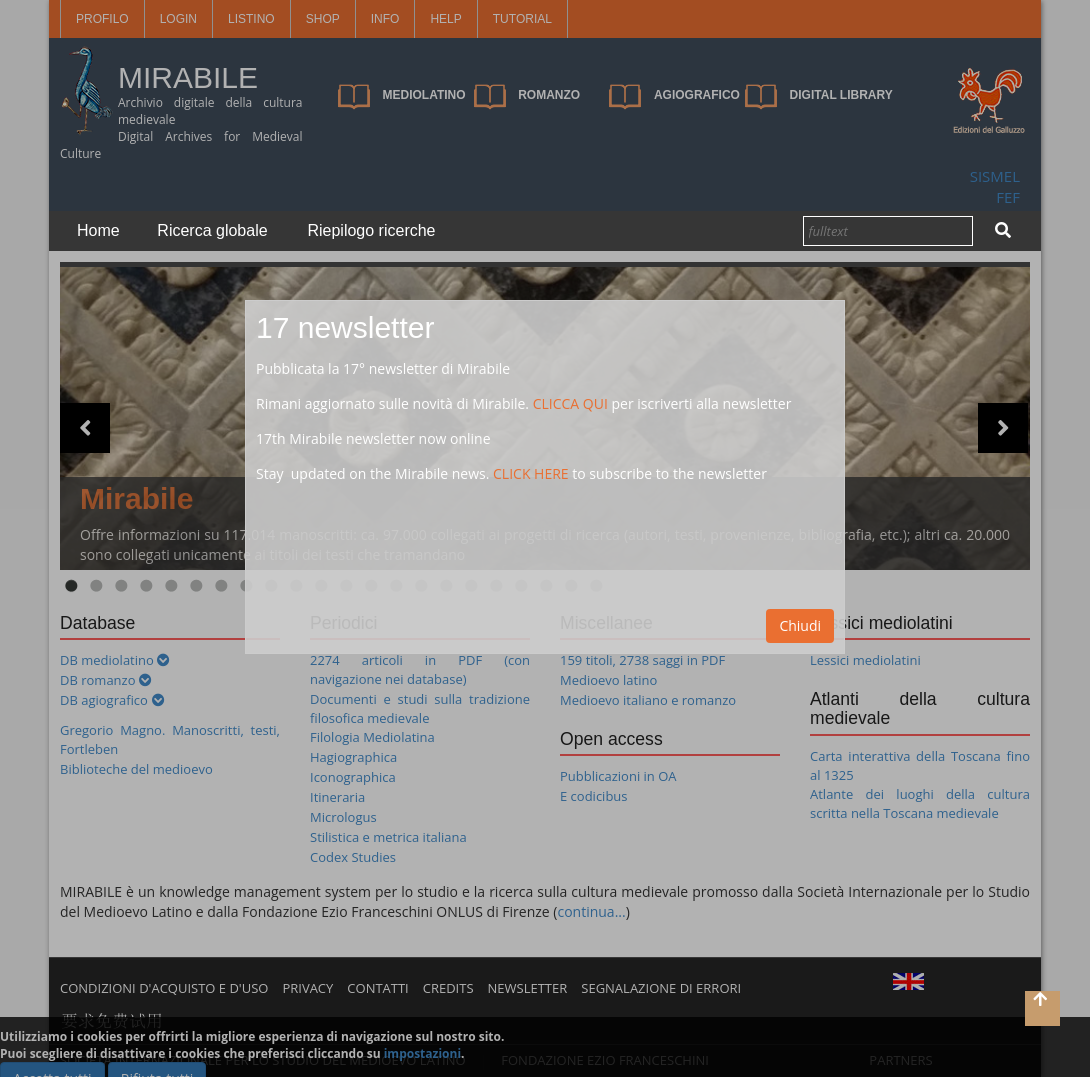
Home (98, 230)
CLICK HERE (531, 473)
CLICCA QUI (570, 403)
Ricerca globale (212, 230)
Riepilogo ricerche (371, 230)
